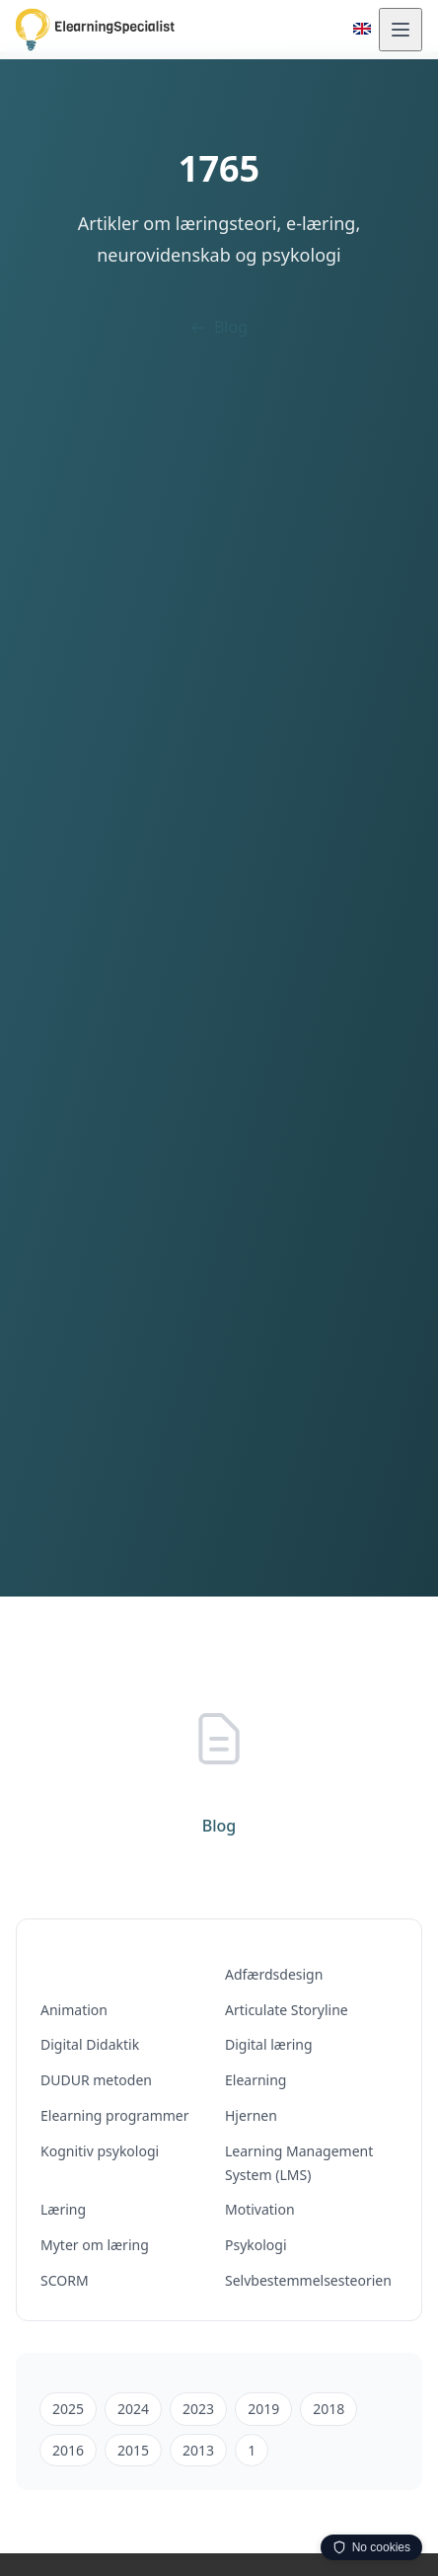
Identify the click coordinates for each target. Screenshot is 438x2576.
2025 (68, 2408)
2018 (328, 2408)
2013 (198, 2450)
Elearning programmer (114, 2115)
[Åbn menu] (400, 29)
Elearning (255, 2079)
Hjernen (251, 2115)
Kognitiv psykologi (99, 2151)
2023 (198, 2408)
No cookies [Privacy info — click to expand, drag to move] (371, 2547)
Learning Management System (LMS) (299, 2163)
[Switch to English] (362, 29)
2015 (133, 2450)
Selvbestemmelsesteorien (308, 2280)
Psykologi (256, 2244)
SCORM (64, 2280)
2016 (68, 2450)
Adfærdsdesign (274, 1974)
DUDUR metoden (96, 2079)
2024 (133, 2408)
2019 (263, 2408)
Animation (74, 2009)
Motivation (260, 2209)
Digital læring (269, 2044)
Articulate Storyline (286, 2009)
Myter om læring (94, 2244)
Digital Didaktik (89, 2044)
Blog (219, 327)
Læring (63, 2209)
